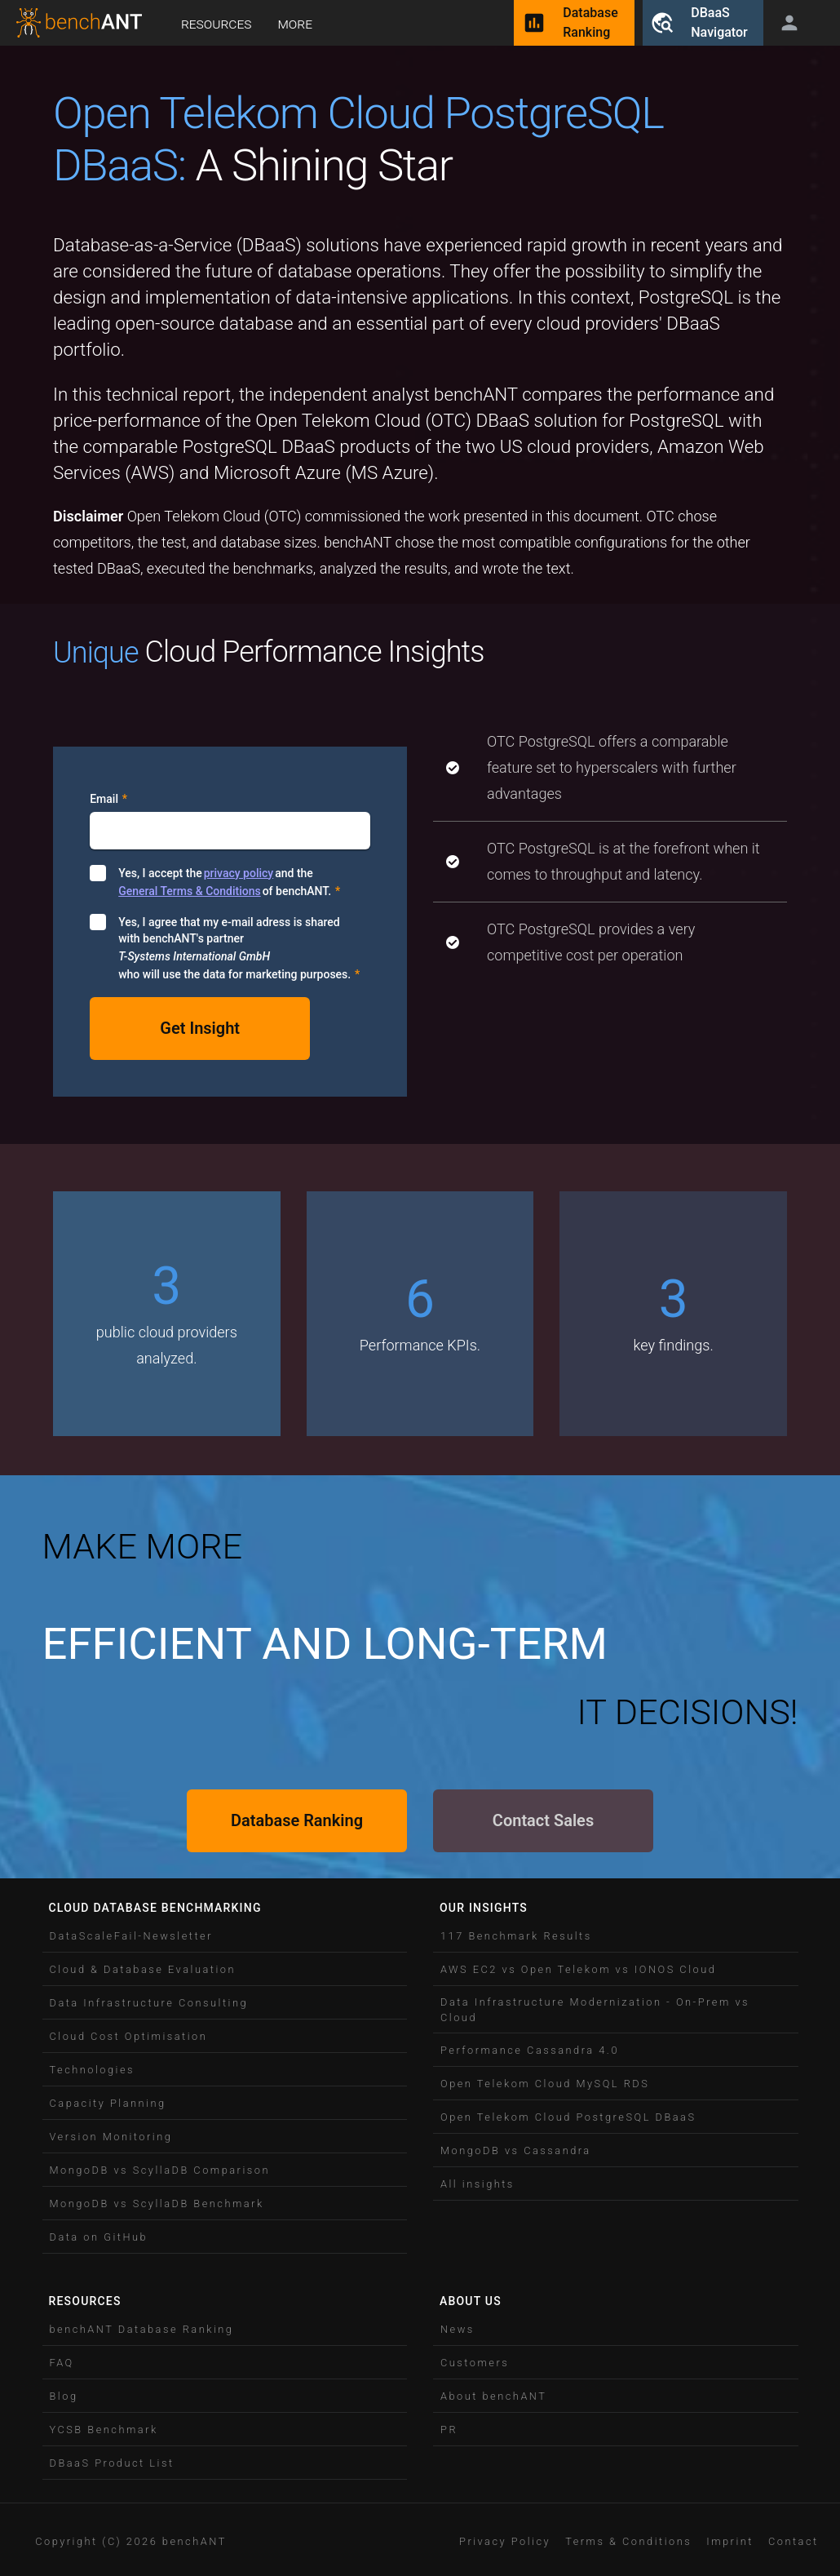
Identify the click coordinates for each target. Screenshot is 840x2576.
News (457, 2329)
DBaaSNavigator (702, 22)
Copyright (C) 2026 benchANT (131, 2541)
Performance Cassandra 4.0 (529, 2050)
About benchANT (493, 2396)
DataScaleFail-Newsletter (132, 1936)
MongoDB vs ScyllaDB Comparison (160, 2170)
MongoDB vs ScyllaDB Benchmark (157, 2203)
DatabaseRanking (573, 22)
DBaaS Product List (112, 2463)
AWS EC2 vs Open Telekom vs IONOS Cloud (578, 1969)
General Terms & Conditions (189, 891)
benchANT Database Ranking (142, 2329)
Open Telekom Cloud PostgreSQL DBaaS (568, 2117)
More (294, 23)
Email (108, 799)
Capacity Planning (108, 2103)
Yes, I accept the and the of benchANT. (229, 882)
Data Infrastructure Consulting (149, 2003)
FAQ (62, 2363)
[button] (225, 1935)
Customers (474, 2363)
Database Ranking (297, 1820)
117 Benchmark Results (516, 1936)
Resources (216, 23)
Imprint (730, 2541)
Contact (793, 2541)
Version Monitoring (111, 2136)
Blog (64, 2396)
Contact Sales (543, 1820)
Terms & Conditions (628, 2541)
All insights (477, 2184)
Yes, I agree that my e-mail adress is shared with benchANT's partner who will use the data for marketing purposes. (239, 949)
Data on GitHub (99, 2237)
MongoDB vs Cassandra (515, 2150)
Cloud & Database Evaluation (143, 1969)
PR (449, 2429)
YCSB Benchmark (104, 2429)
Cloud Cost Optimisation (129, 2036)
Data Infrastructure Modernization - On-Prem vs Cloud (594, 2010)
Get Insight (200, 1028)
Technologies (92, 2070)
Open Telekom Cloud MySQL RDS (544, 2083)
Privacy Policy (504, 2541)
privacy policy (239, 873)
